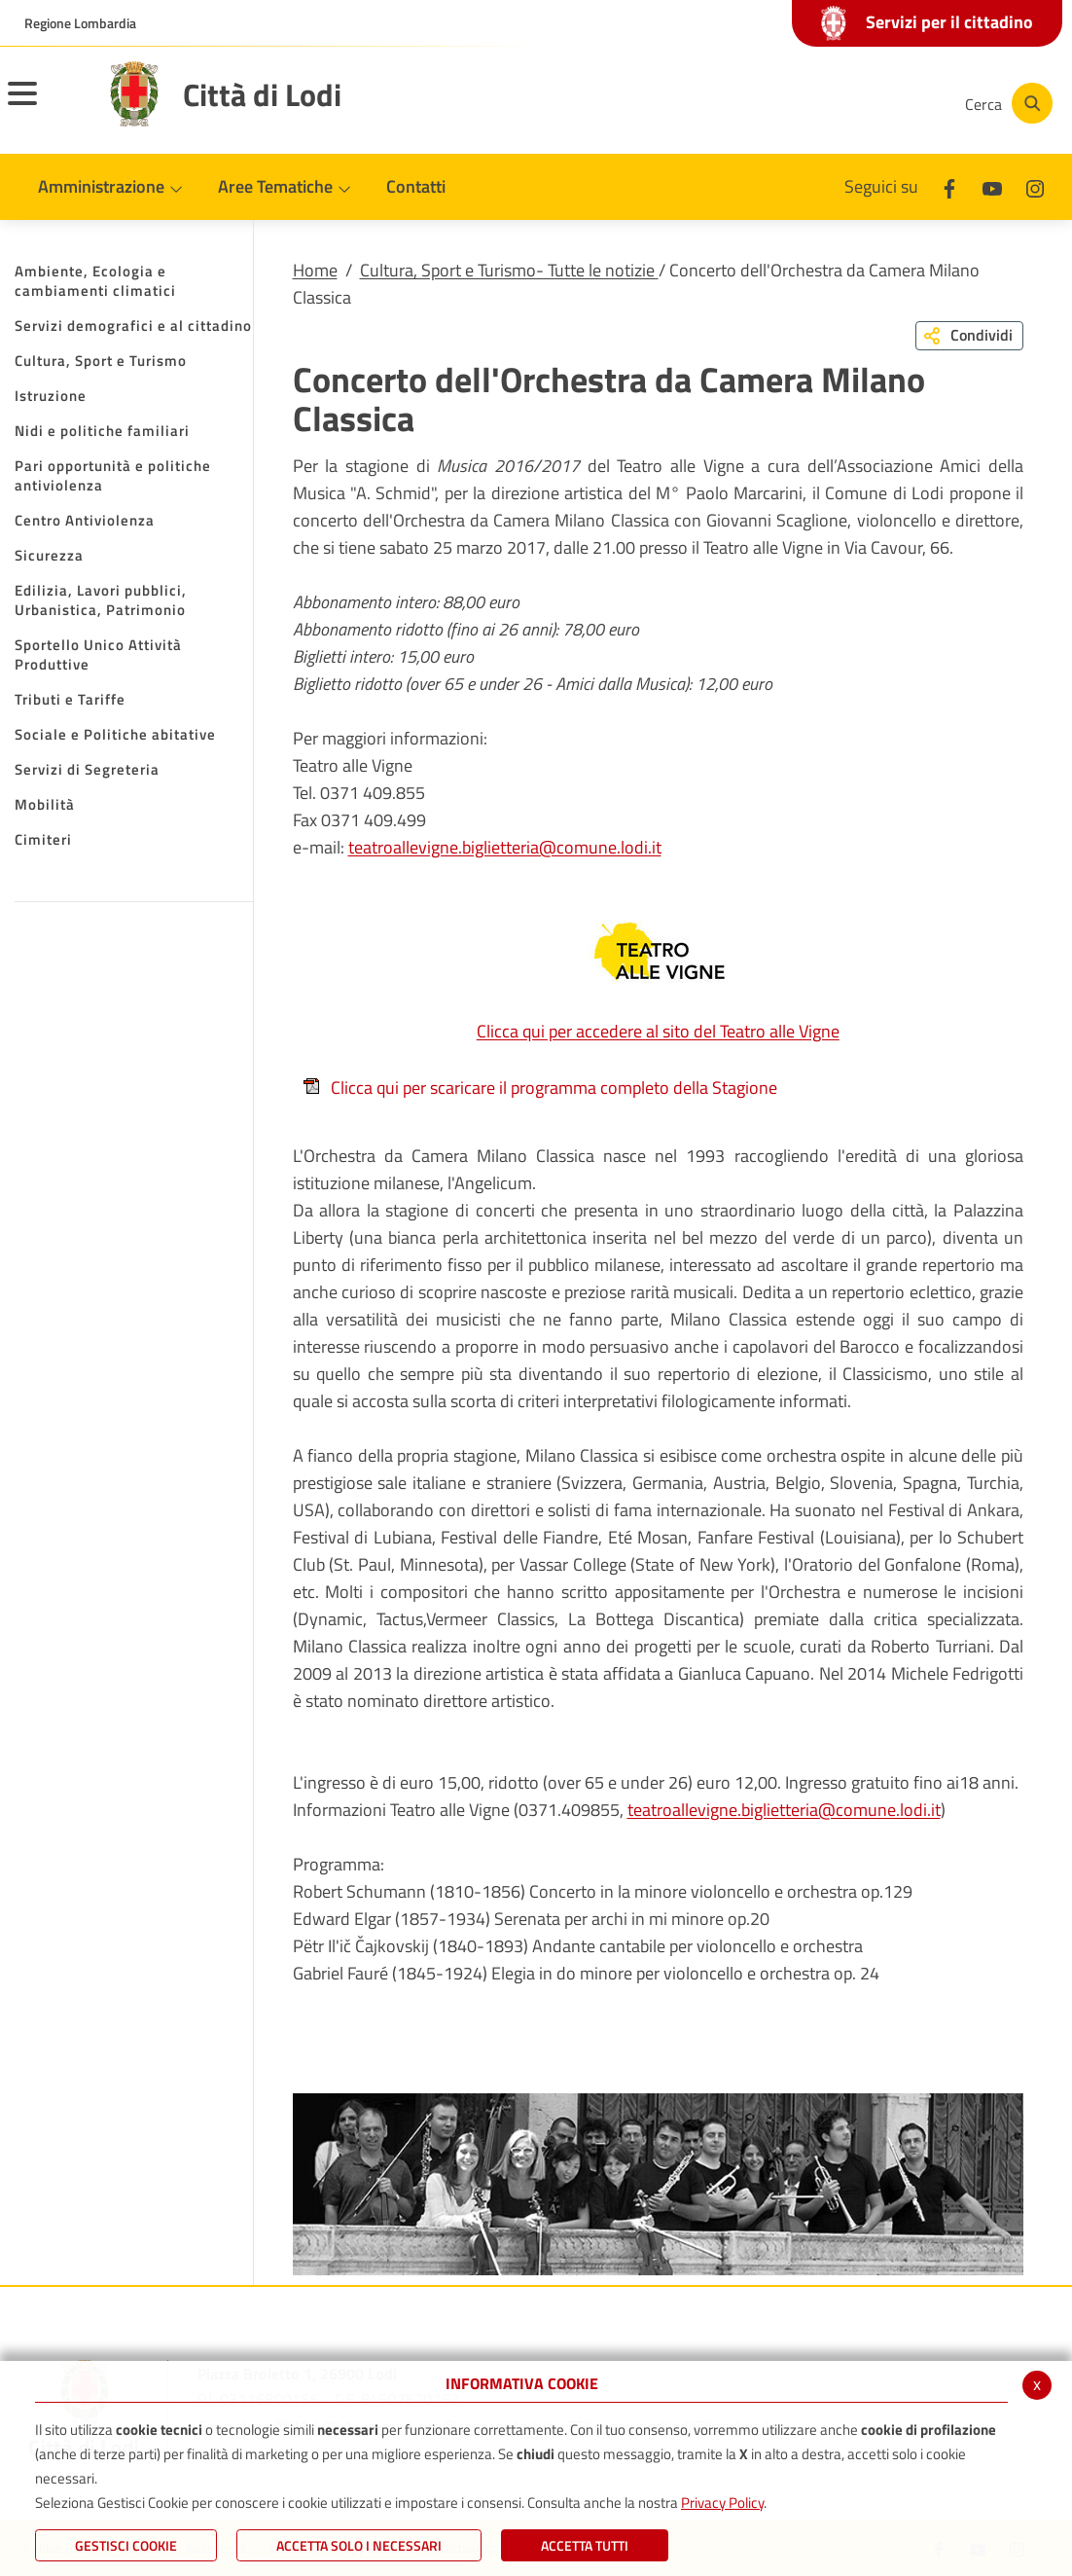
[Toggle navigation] (47, 106)
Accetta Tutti (584, 2545)
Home (315, 270)
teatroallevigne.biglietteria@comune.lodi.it (504, 847)
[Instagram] (871, 103)
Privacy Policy (722, 2502)
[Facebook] (754, 103)
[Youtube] (813, 103)
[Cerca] (1006, 103)
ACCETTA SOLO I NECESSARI (359, 2545)
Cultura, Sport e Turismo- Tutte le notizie (509, 270)
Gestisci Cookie (126, 2545)
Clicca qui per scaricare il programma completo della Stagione (540, 1087)
